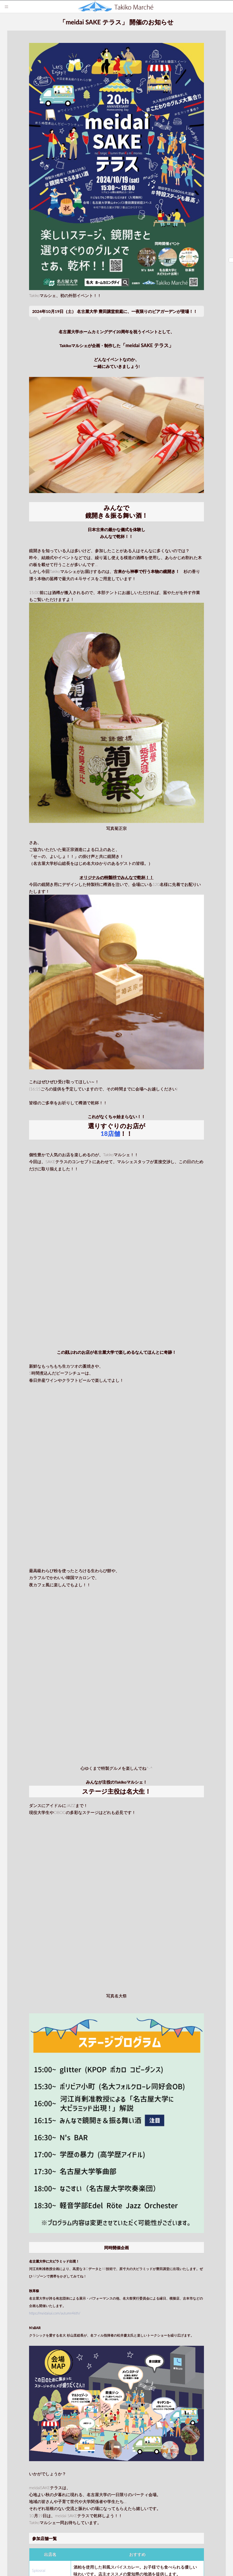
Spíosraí (38, 1891)
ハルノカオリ (44, 2350)
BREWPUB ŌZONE (49, 2167)
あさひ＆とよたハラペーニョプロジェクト (48, 2227)
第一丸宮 (40, 2145)
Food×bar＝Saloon (48, 2004)
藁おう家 (40, 1914)
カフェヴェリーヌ (48, 1974)
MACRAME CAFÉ (49, 2030)
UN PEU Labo (47, 2324)
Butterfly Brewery (47, 2260)
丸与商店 (40, 2197)
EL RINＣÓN (44, 1941)
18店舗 (110, 1133)
